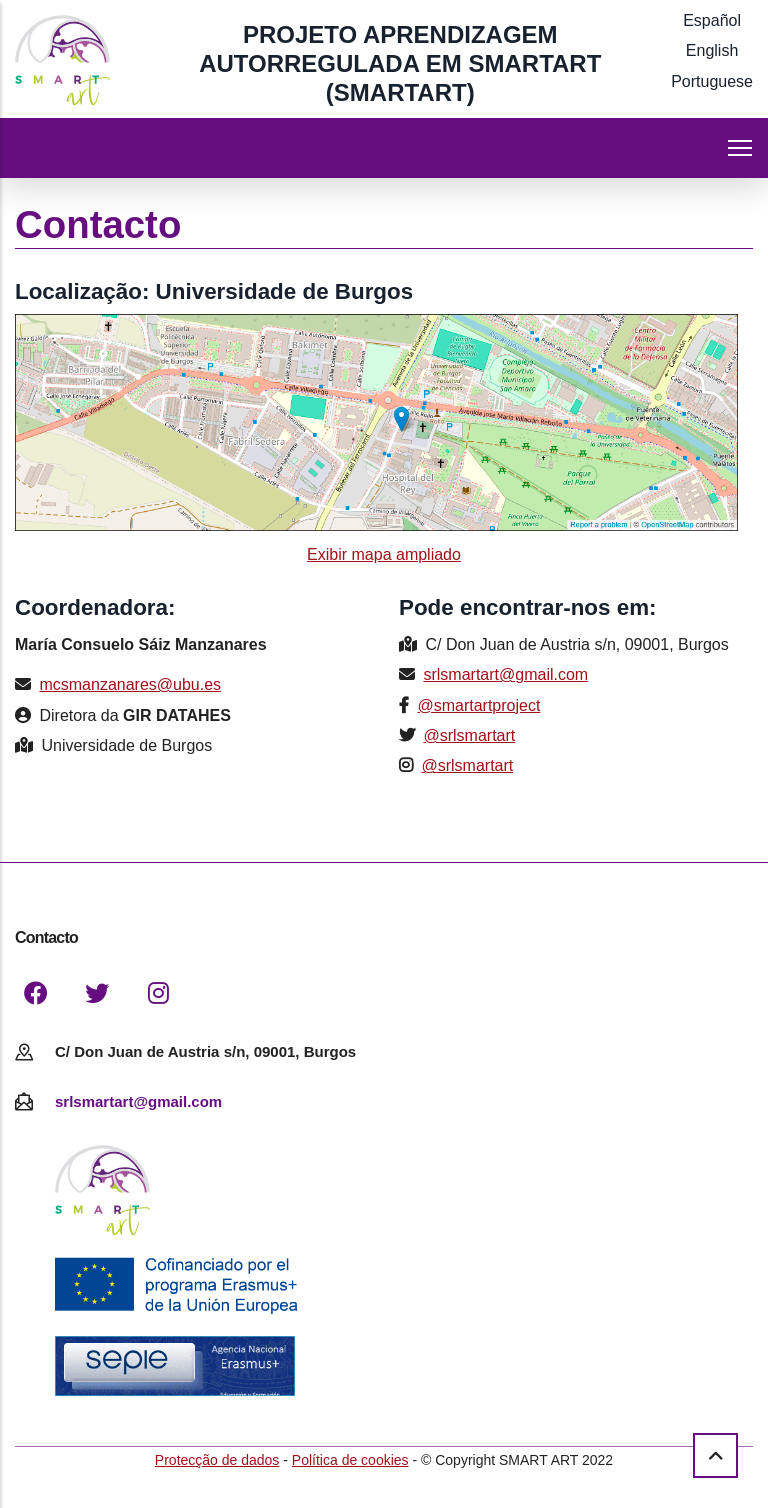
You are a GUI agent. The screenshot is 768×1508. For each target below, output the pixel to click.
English (712, 50)
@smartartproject (478, 705)
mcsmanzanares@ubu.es (130, 684)
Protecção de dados (217, 1460)
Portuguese (712, 81)
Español (712, 20)
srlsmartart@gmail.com (505, 674)
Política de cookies (350, 1460)
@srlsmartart (469, 735)
